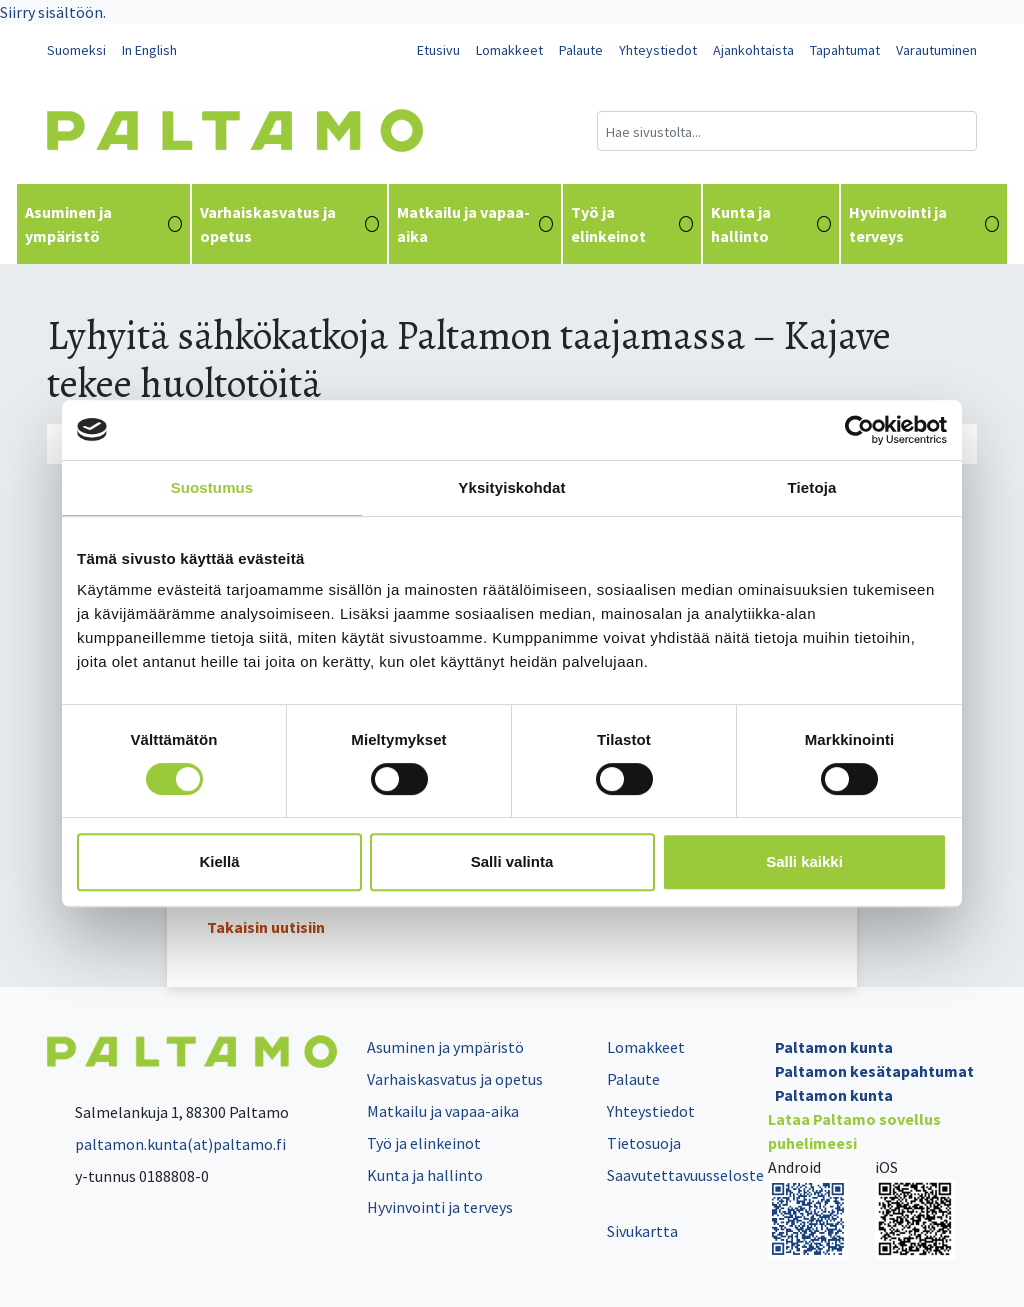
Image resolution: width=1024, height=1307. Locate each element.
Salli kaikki (804, 861)
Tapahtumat (845, 50)
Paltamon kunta (834, 1047)
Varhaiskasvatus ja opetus (289, 224)
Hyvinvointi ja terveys (924, 224)
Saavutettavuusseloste (685, 1175)
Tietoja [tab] (812, 487)
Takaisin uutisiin (266, 927)
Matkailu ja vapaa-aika (475, 224)
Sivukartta (642, 1231)
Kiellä (219, 861)
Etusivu (438, 50)
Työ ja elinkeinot (631, 224)
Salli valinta (512, 861)
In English (149, 50)
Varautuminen (936, 50)
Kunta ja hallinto (771, 224)
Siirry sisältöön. (53, 12)
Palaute (581, 50)
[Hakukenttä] (787, 131)
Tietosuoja (644, 1143)
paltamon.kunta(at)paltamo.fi (166, 1144)
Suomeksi (76, 50)
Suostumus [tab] (212, 487)
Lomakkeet (509, 50)
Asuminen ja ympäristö (103, 224)
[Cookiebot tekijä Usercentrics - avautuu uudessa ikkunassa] (859, 430)
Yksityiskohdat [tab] (511, 487)
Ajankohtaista (753, 50)
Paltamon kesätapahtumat (874, 1071)
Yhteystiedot (658, 50)
